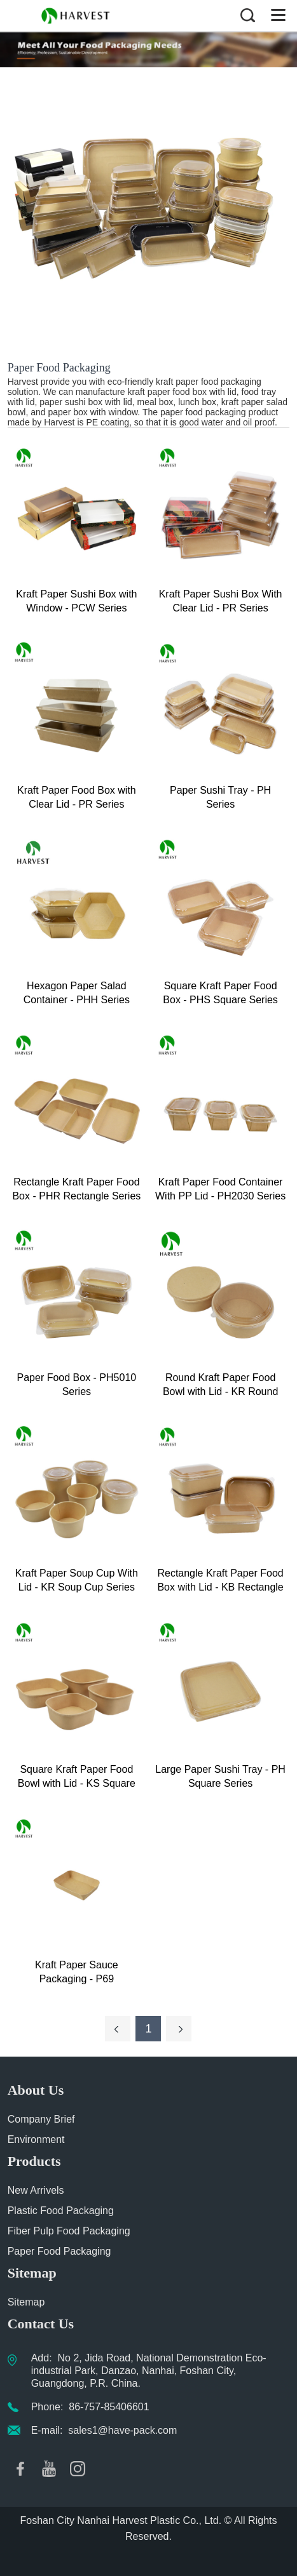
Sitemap (26, 2302)
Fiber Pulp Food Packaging (69, 2231)
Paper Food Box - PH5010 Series (77, 1384)
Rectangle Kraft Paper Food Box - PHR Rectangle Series (76, 1189)
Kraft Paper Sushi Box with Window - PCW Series (76, 601)
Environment (36, 2139)
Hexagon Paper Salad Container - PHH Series (77, 992)
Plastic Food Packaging (61, 2210)
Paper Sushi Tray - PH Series (220, 797)
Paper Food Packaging (59, 2251)
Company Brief (41, 2119)
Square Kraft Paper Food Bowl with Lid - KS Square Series (76, 1777)
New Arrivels (36, 2190)
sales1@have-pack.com (122, 2430)
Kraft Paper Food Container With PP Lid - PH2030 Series (220, 1189)
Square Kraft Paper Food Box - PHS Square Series (220, 992)
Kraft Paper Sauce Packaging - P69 (76, 1971)
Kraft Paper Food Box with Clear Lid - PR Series (76, 797)
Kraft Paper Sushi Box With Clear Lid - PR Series (220, 601)
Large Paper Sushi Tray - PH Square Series (220, 1776)
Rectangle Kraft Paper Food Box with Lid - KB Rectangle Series (220, 1581)
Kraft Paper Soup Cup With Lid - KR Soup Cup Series (76, 1580)
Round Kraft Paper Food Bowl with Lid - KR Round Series (220, 1385)
